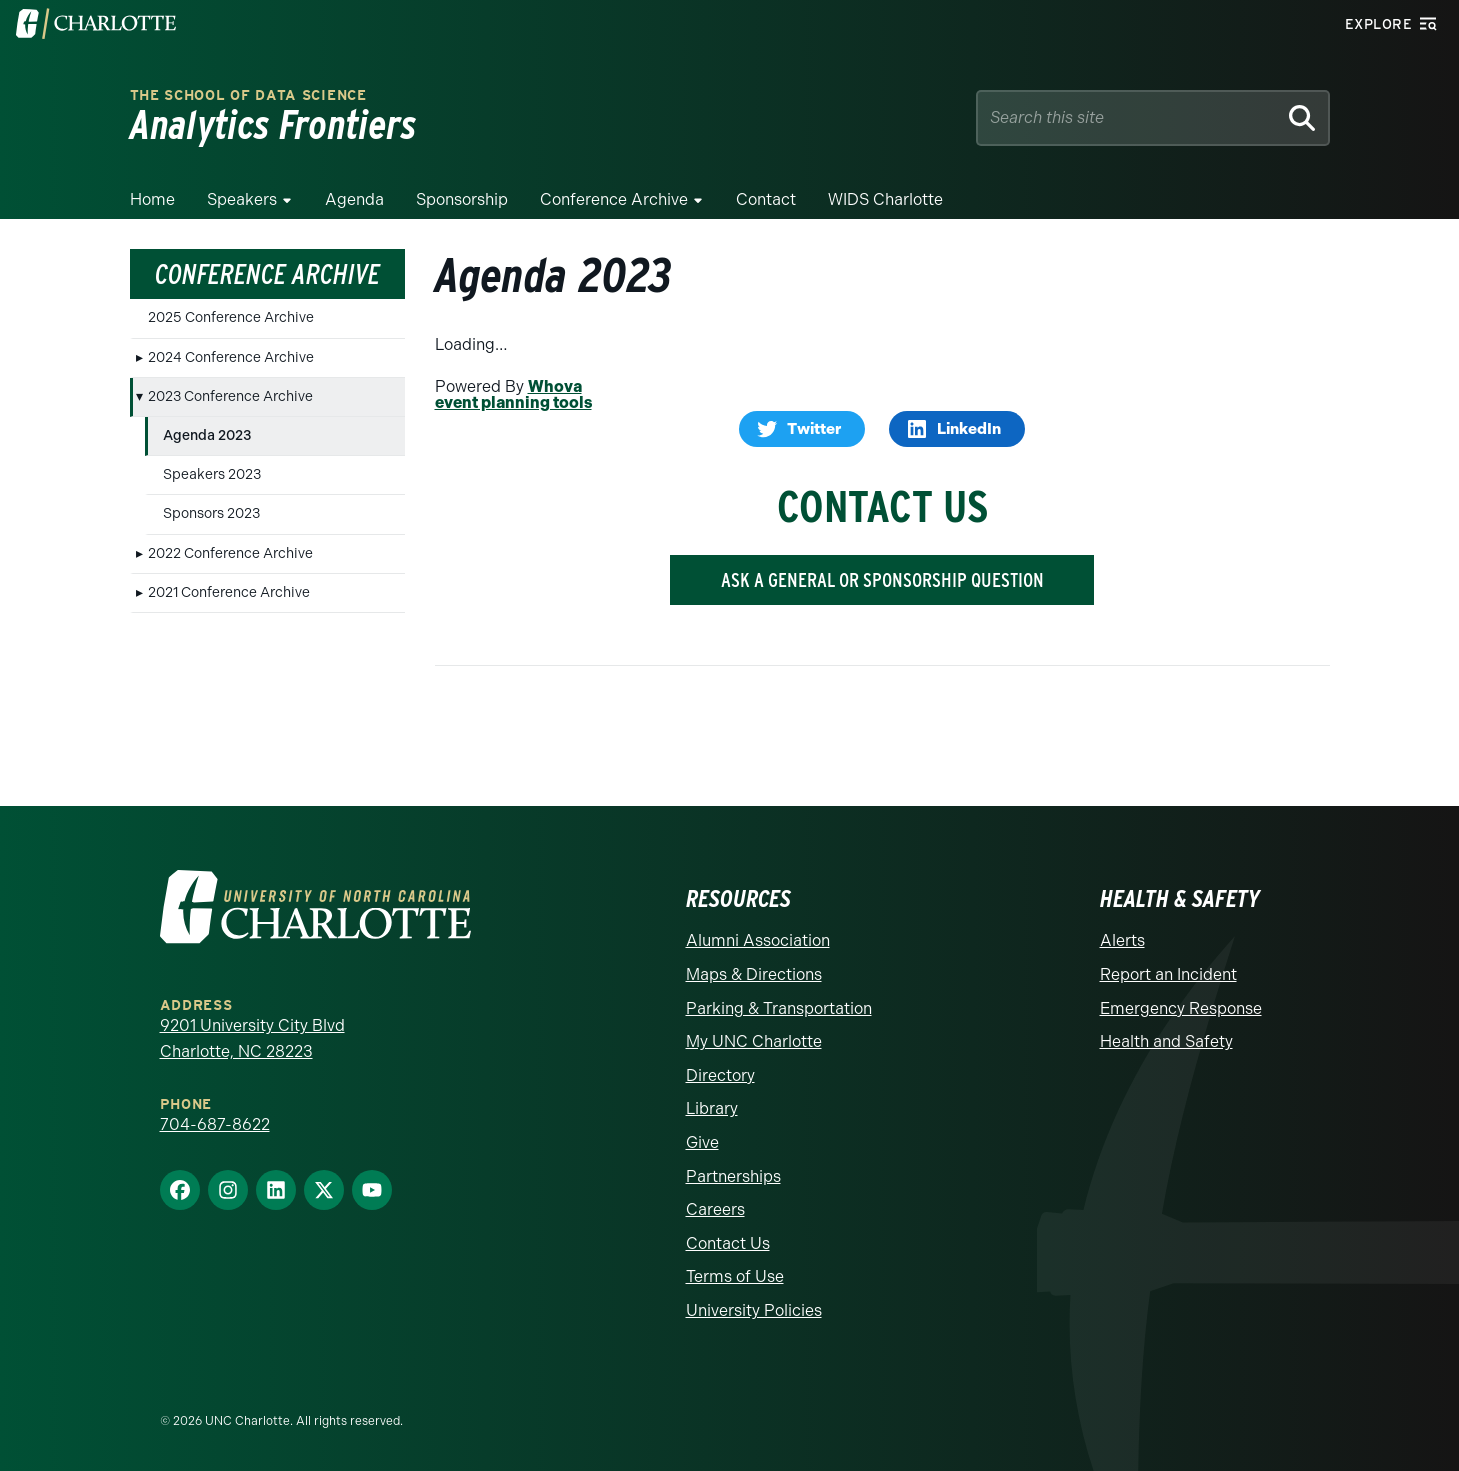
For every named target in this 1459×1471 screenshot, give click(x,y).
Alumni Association (758, 940)
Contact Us (728, 1243)
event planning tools (513, 402)
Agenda (354, 199)
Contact (766, 199)
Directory (720, 1075)
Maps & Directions (754, 974)
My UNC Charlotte (754, 1041)
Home (152, 199)
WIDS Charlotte (885, 199)
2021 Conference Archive (229, 592)
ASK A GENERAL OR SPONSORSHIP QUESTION (882, 580)
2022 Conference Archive (230, 553)
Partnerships (733, 1176)
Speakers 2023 (212, 474)
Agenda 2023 (207, 435)
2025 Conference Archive (231, 317)
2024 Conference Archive (231, 357)
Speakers (242, 199)
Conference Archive (614, 199)
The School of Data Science (248, 95)
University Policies (754, 1310)
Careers (715, 1209)
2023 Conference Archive (230, 396)
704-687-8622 (215, 1124)
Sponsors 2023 (211, 513)
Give (702, 1142)
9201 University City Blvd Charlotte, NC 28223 (252, 1038)
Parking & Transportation (779, 1008)
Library (712, 1108)
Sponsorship (462, 199)
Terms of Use (735, 1276)
